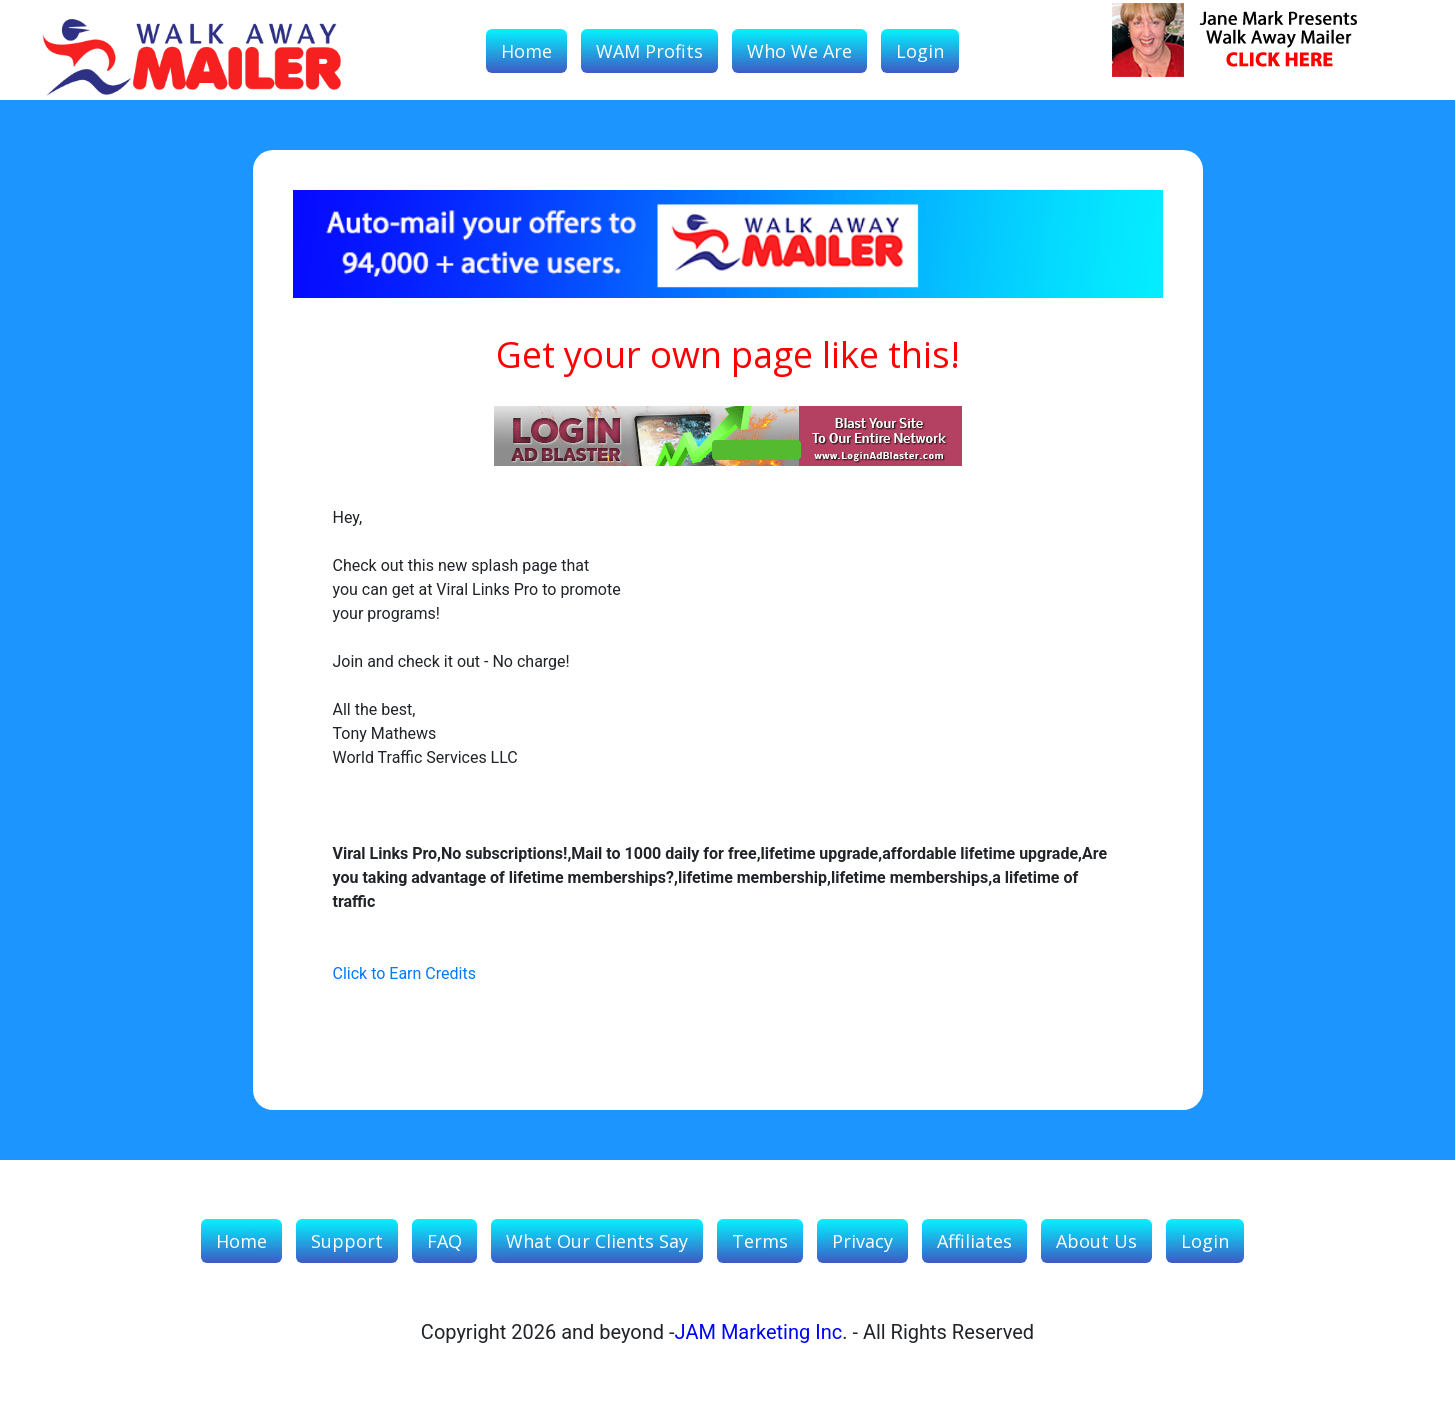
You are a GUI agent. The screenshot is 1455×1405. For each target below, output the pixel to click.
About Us (1096, 1241)
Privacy (862, 1241)
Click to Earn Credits (404, 973)
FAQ (444, 1241)
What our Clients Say (597, 1241)
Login (920, 51)
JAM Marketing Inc (759, 1332)
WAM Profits (649, 51)
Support (347, 1241)
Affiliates (974, 1241)
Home (526, 51)
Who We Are (799, 51)
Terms (760, 1241)
